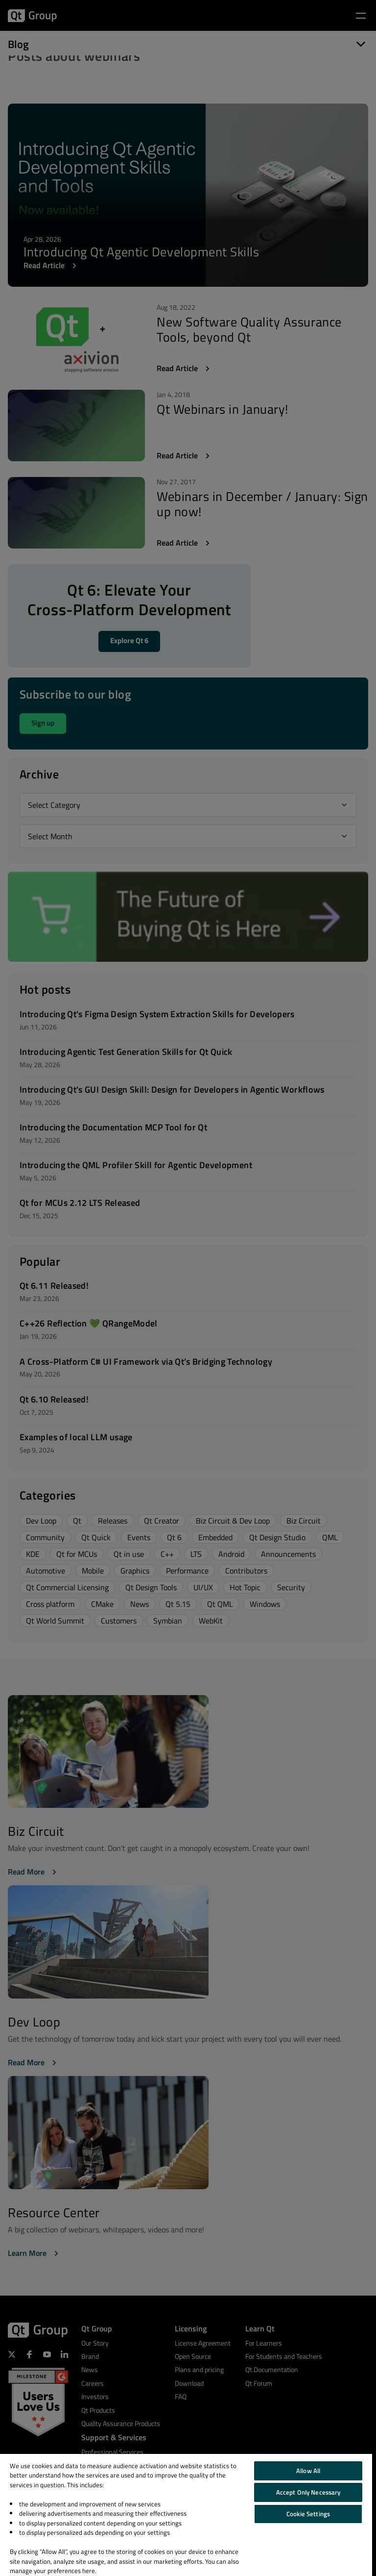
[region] (186, 2515)
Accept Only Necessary (308, 2492)
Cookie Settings (308, 2514)
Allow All (308, 2471)
